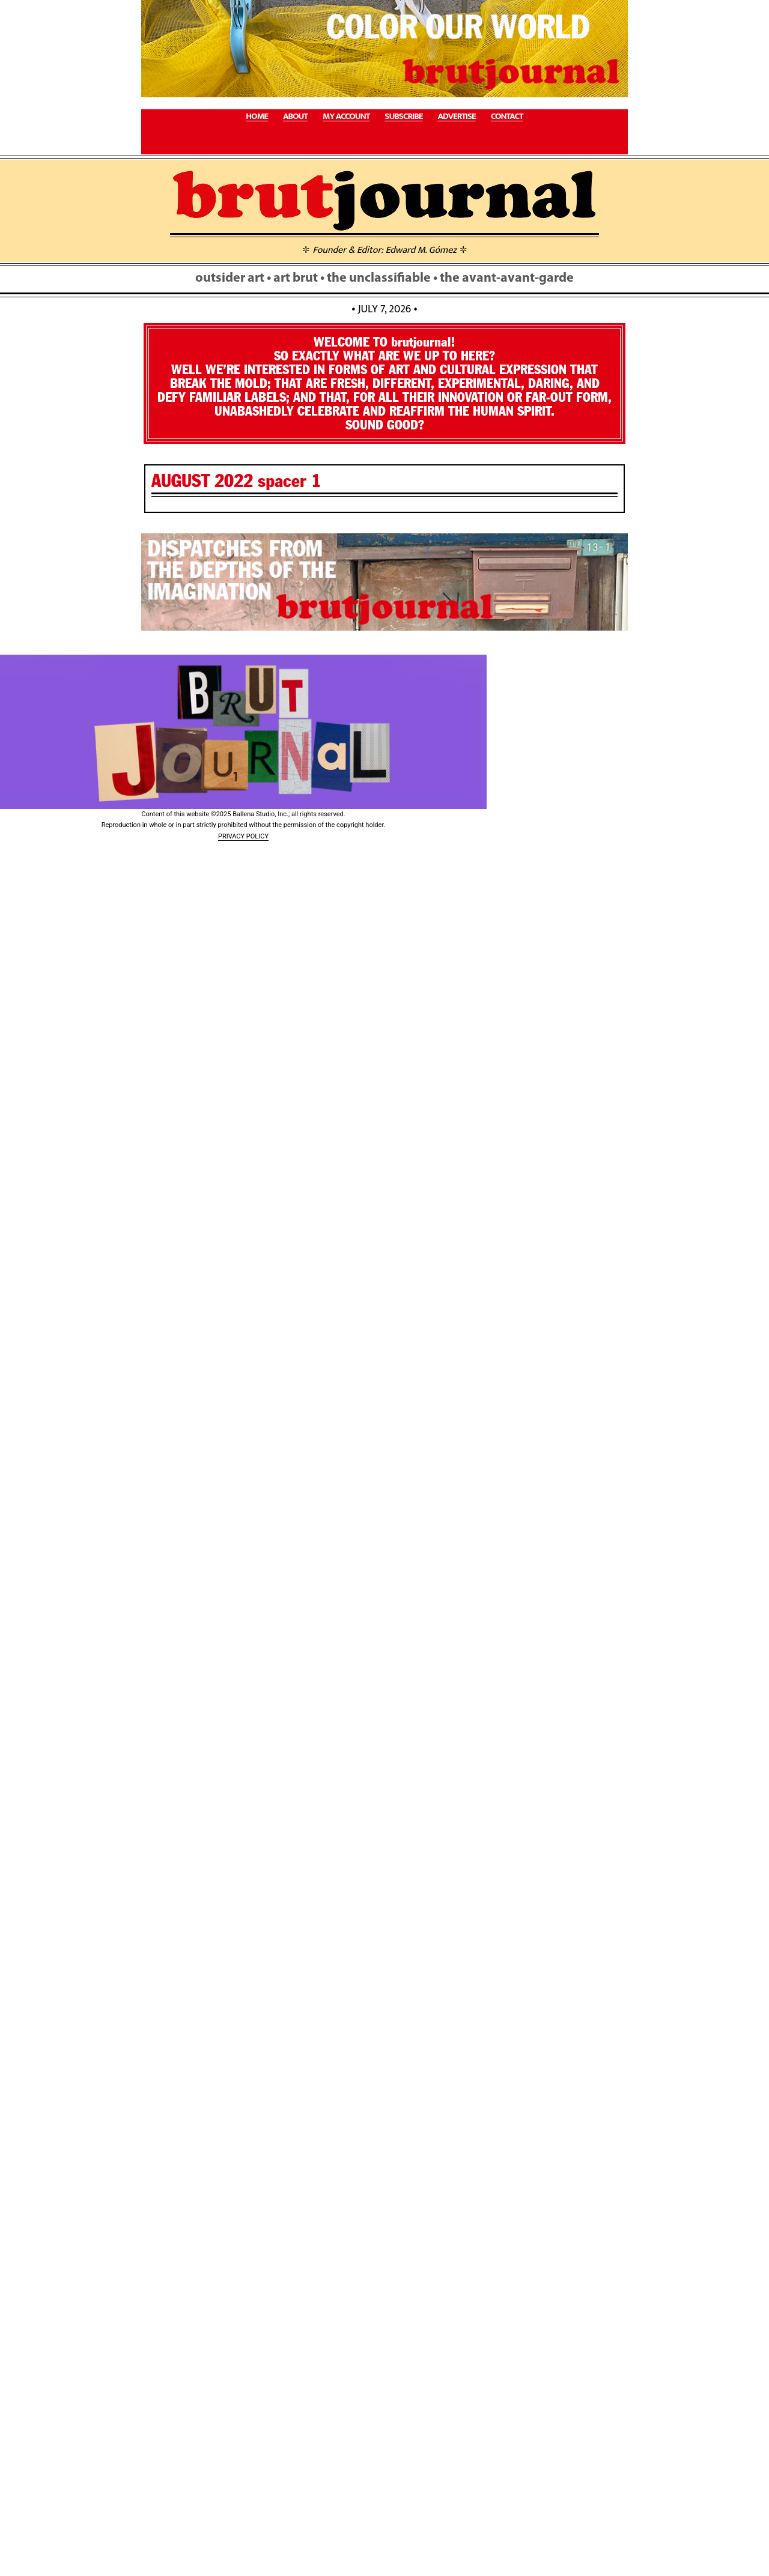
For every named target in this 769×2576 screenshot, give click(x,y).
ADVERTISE (456, 116)
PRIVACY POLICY (243, 836)
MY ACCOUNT (346, 116)
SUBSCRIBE (403, 116)
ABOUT (295, 116)
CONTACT (507, 116)
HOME (257, 116)
